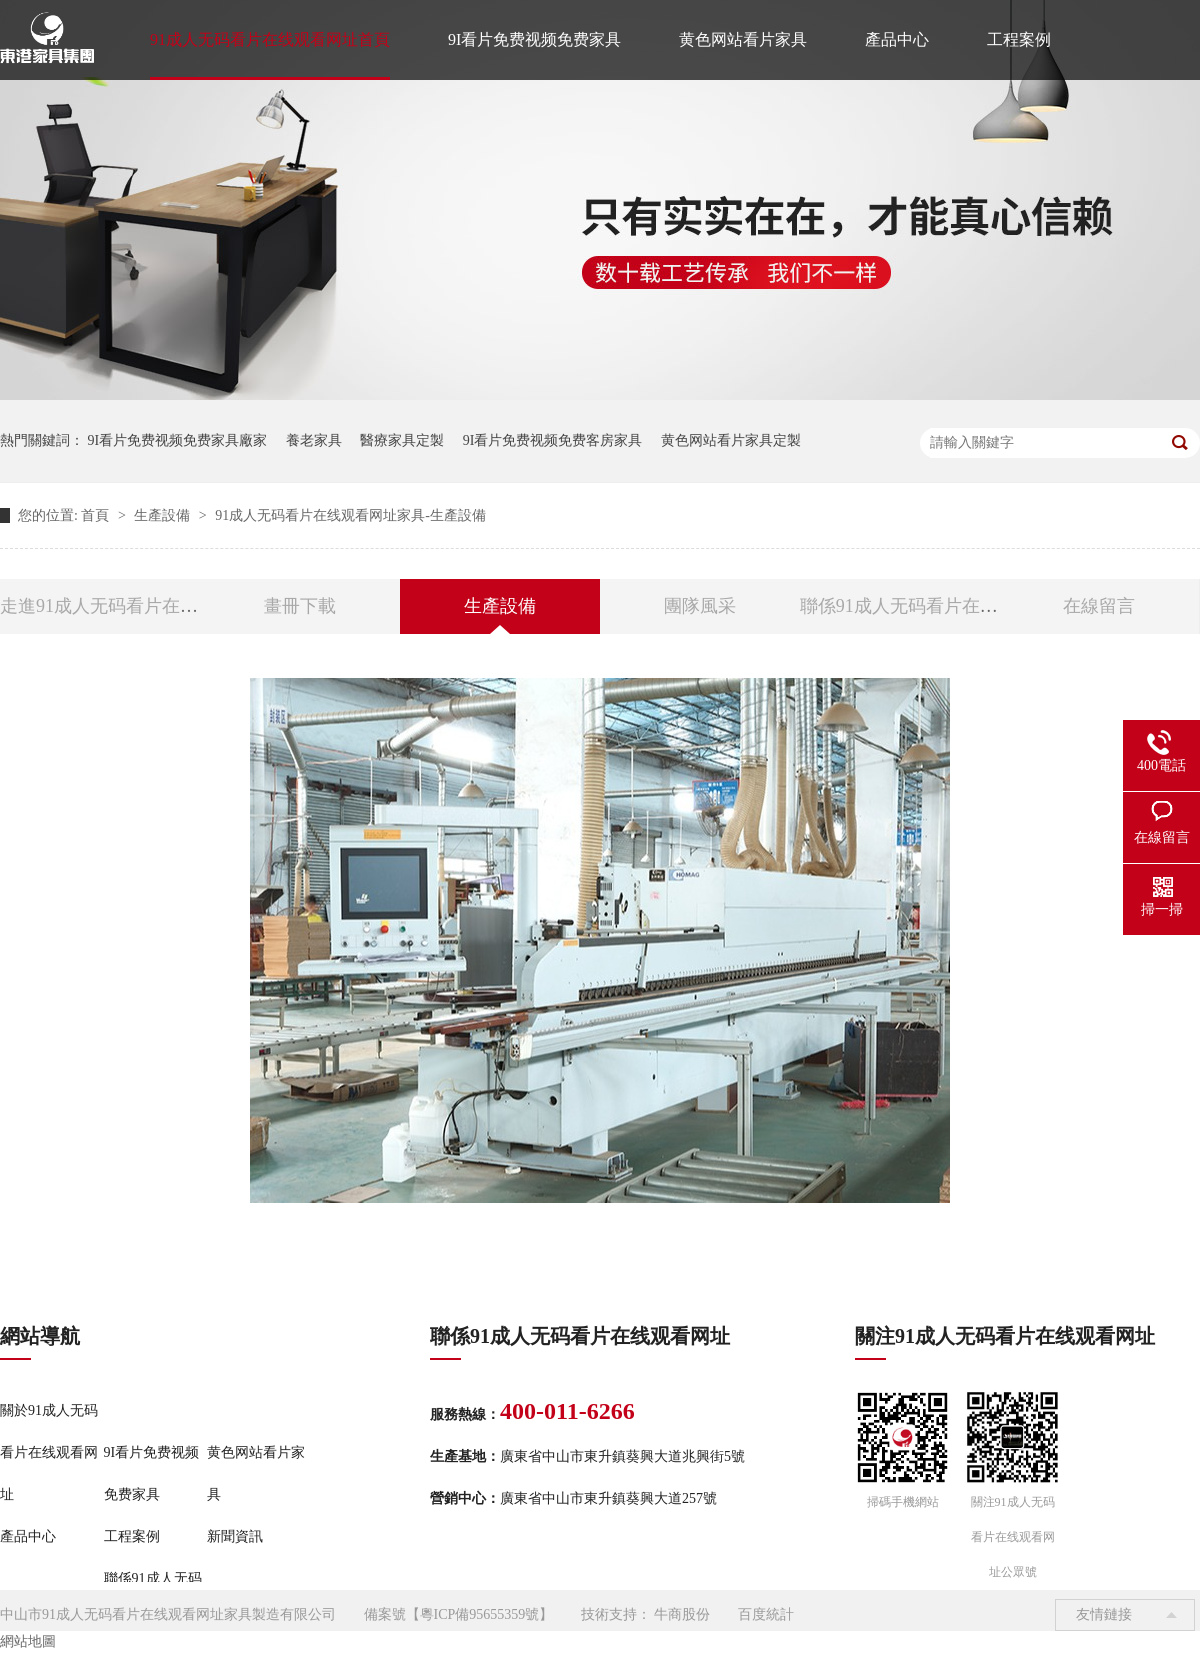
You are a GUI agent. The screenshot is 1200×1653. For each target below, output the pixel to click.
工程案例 (1019, 39)
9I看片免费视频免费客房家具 (553, 440)
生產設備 (164, 515)
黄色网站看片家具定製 (731, 440)
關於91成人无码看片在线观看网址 (49, 1452)
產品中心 (897, 39)
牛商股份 (682, 1614)
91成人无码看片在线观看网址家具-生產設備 (350, 515)
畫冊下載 (300, 606)
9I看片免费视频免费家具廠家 (178, 440)
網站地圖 (28, 1641)
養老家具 (314, 440)
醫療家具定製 (402, 440)
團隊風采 (700, 606)
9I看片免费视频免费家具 (534, 39)
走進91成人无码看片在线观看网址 (135, 606)
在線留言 (1099, 606)
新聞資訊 (235, 1536)
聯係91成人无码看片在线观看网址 (935, 606)
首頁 (97, 515)
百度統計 (766, 1614)
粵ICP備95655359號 (480, 1614)
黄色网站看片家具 (743, 39)
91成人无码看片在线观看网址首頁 (270, 39)
